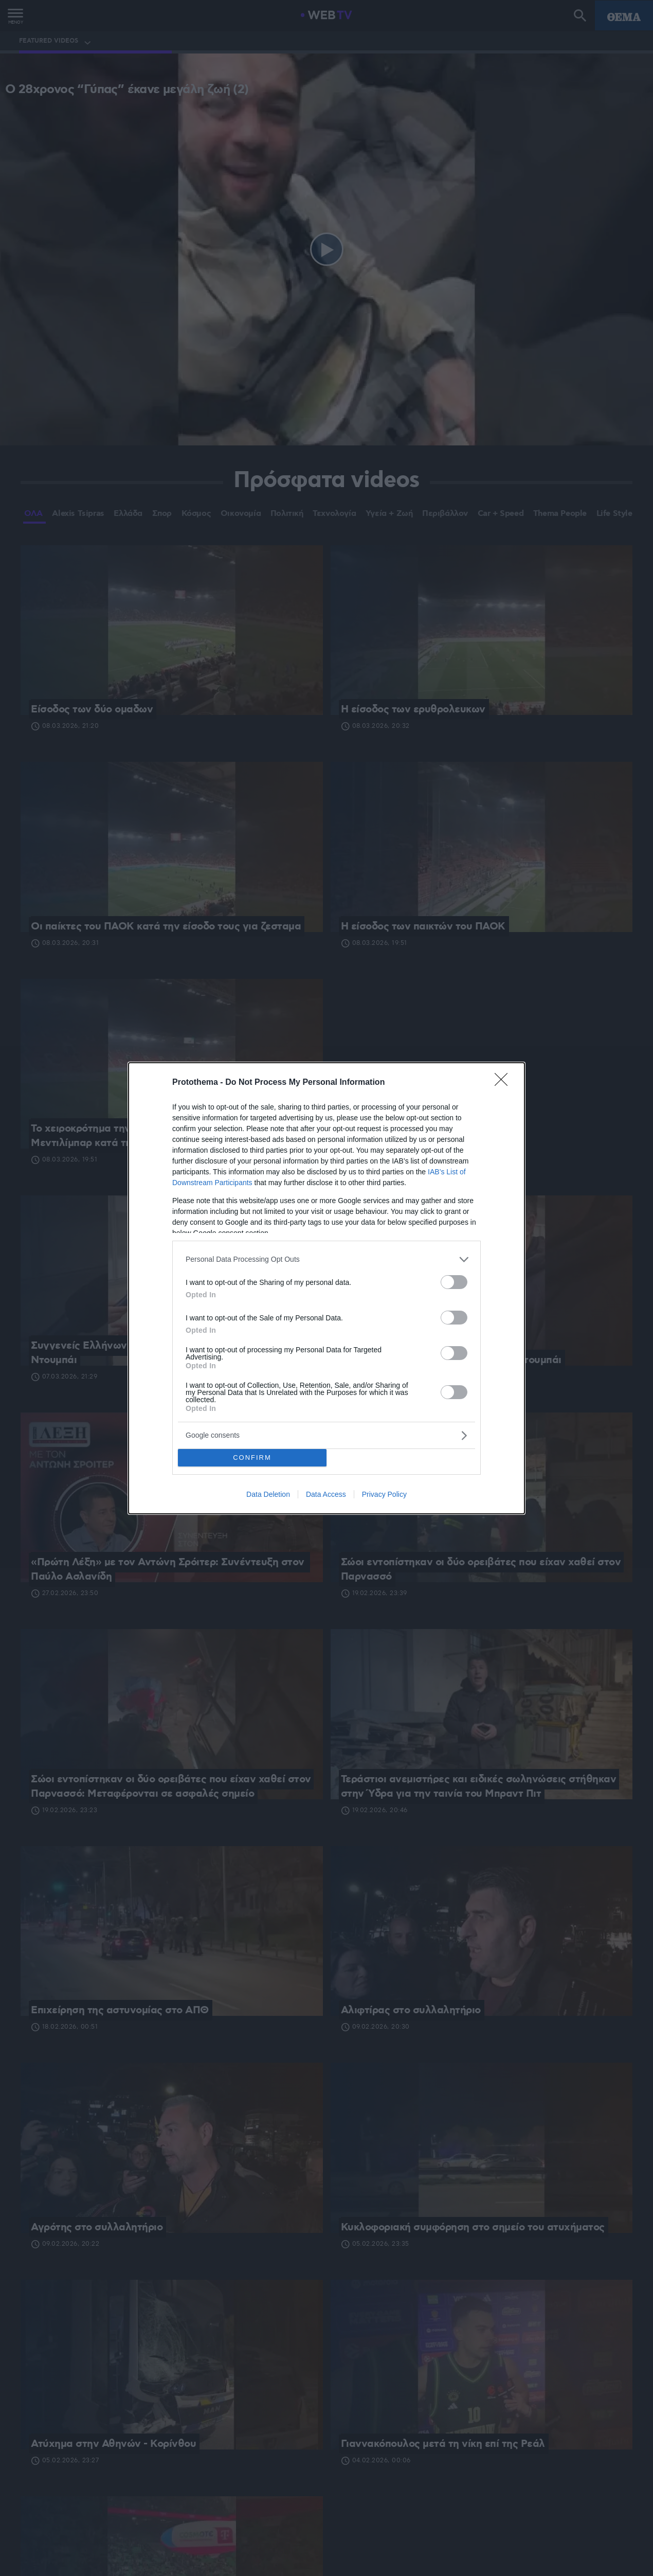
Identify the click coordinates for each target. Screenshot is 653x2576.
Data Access (326, 1494)
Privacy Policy (384, 1494)
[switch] (454, 1282)
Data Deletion (268, 1494)
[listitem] (326, 1259)
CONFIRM (252, 1457)
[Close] (504, 1083)
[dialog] (326, 1288)
